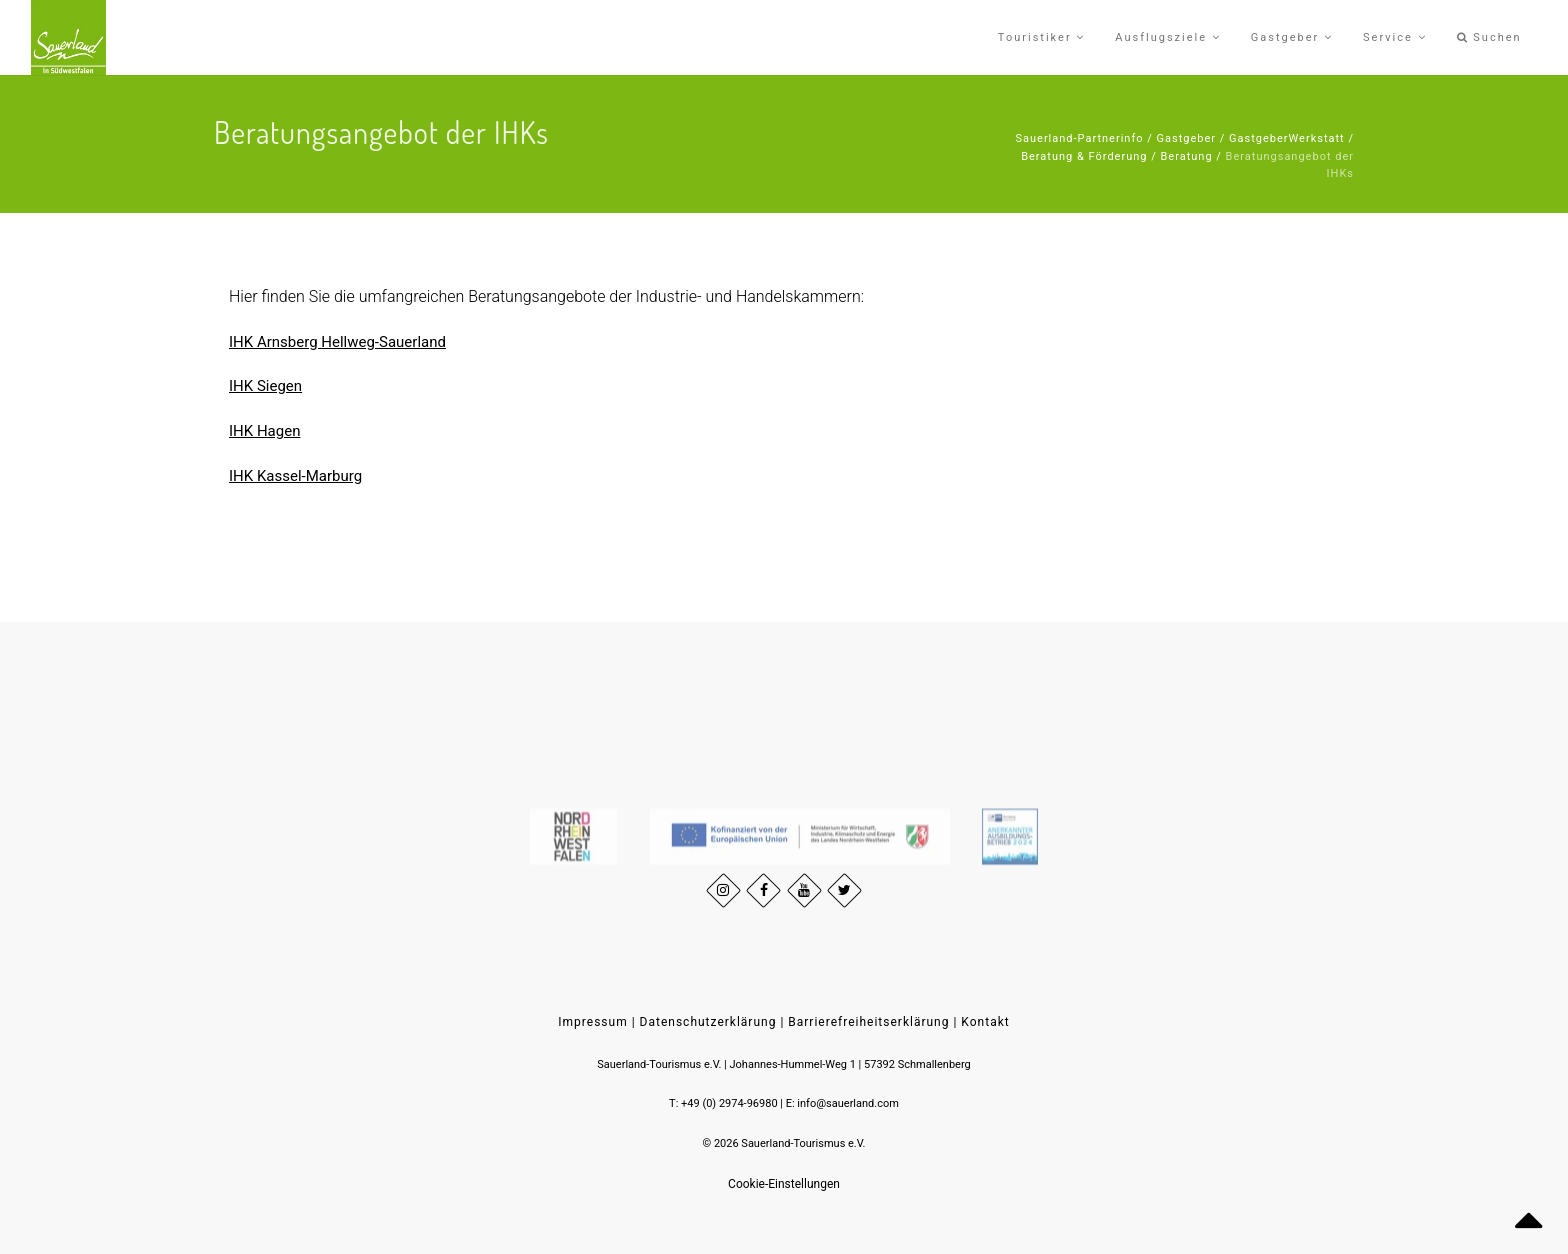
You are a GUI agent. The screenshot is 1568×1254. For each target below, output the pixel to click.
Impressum (592, 1022)
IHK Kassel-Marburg (295, 476)
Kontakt (985, 1022)
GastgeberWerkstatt (1287, 138)
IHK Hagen (264, 431)
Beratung (1187, 156)
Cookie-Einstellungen (784, 1184)
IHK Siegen (265, 386)
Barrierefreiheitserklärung (868, 1022)
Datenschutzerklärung (708, 1022)
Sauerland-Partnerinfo (1079, 138)
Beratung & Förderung (1084, 156)
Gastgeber (1187, 138)
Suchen (1489, 37)
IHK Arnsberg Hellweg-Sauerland (337, 342)
